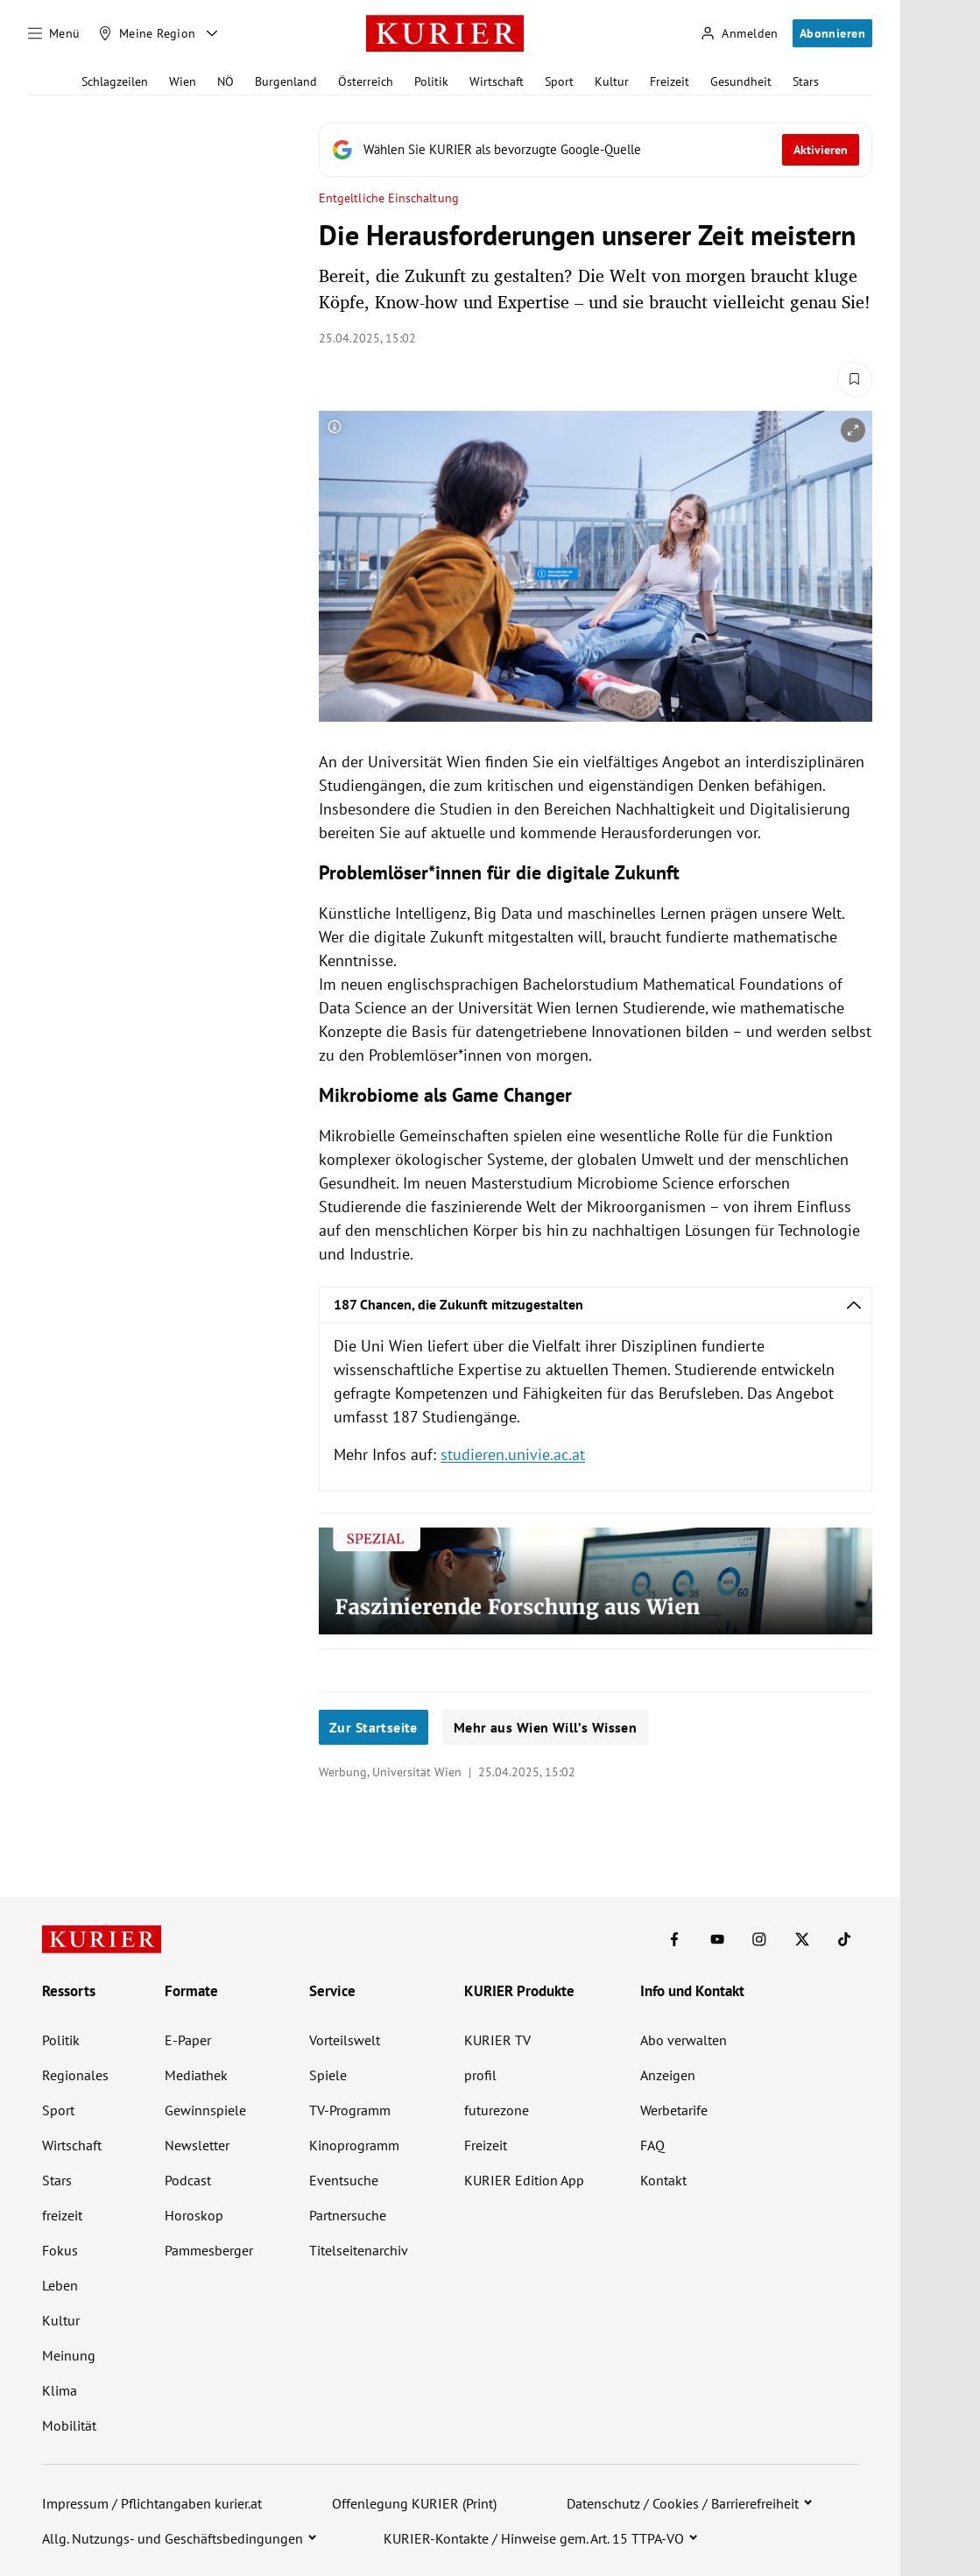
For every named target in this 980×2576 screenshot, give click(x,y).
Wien (182, 81)
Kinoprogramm (354, 2145)
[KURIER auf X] (802, 1939)
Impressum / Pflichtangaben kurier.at (152, 2503)
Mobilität (69, 2425)
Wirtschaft (496, 81)
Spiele (328, 2075)
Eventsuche (343, 2180)
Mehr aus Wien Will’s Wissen (545, 1727)
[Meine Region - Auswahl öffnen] (212, 33)
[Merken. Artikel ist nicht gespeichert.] (854, 379)
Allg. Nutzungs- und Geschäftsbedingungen (172, 2538)
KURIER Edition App (524, 2180)
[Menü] (54, 33)
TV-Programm (350, 2110)
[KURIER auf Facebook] (674, 1939)
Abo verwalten (683, 2040)
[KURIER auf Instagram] (759, 1939)
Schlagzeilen (114, 81)
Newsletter (197, 2145)
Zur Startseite (373, 1727)
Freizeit (669, 81)
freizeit (62, 2215)
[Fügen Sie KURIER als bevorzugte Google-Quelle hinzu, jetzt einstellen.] (595, 150)
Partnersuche (347, 2215)
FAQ (652, 2145)
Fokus (60, 2250)
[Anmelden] (739, 34)
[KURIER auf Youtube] (717, 1939)
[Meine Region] (147, 33)
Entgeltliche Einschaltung (389, 198)
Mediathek (196, 2075)
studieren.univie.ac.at (513, 1454)
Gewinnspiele (205, 2110)
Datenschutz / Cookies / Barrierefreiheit (683, 2503)
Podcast (188, 2180)
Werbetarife (674, 2110)
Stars (806, 81)
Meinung (68, 2355)
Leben (60, 2285)
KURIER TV (497, 2040)
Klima (59, 2390)
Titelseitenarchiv (358, 2250)
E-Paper (188, 2040)
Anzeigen (667, 2075)
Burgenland (286, 81)
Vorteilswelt (344, 2040)
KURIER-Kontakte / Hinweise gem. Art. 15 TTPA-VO (534, 2538)
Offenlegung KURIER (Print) (414, 2503)
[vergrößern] (853, 430)
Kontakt (663, 2180)
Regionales (75, 2075)
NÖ (225, 81)
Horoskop (194, 2215)
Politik (431, 81)
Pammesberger (209, 2250)
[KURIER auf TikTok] (844, 1939)
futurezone (496, 2110)
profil (480, 2075)
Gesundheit (741, 81)
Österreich (365, 81)
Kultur (612, 81)
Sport (559, 81)
